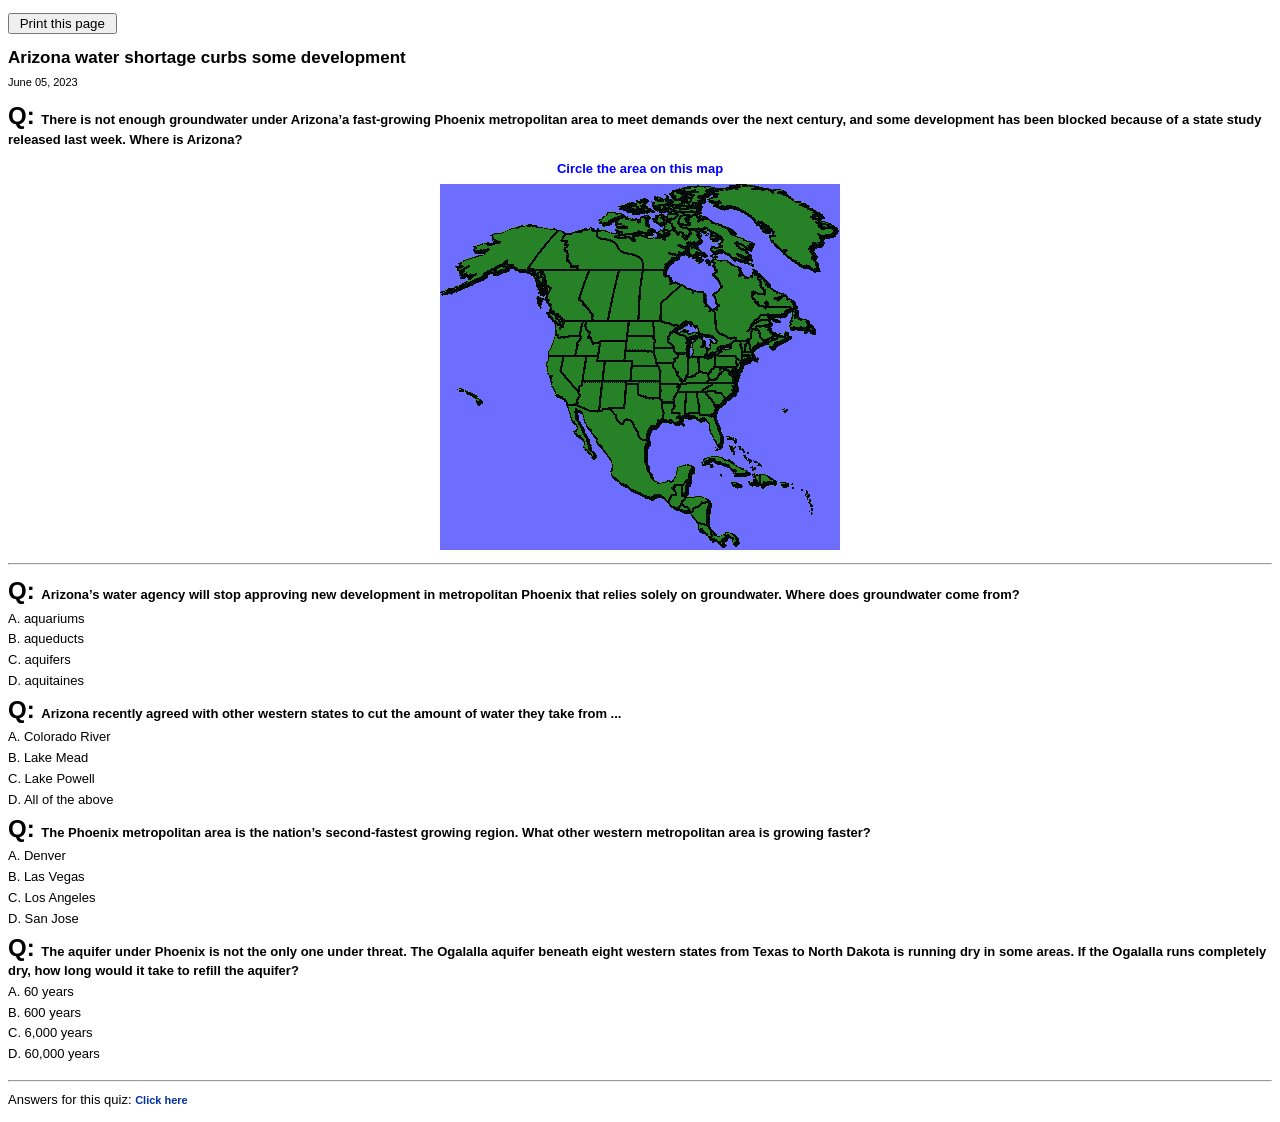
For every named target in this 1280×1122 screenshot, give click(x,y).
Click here (161, 1100)
